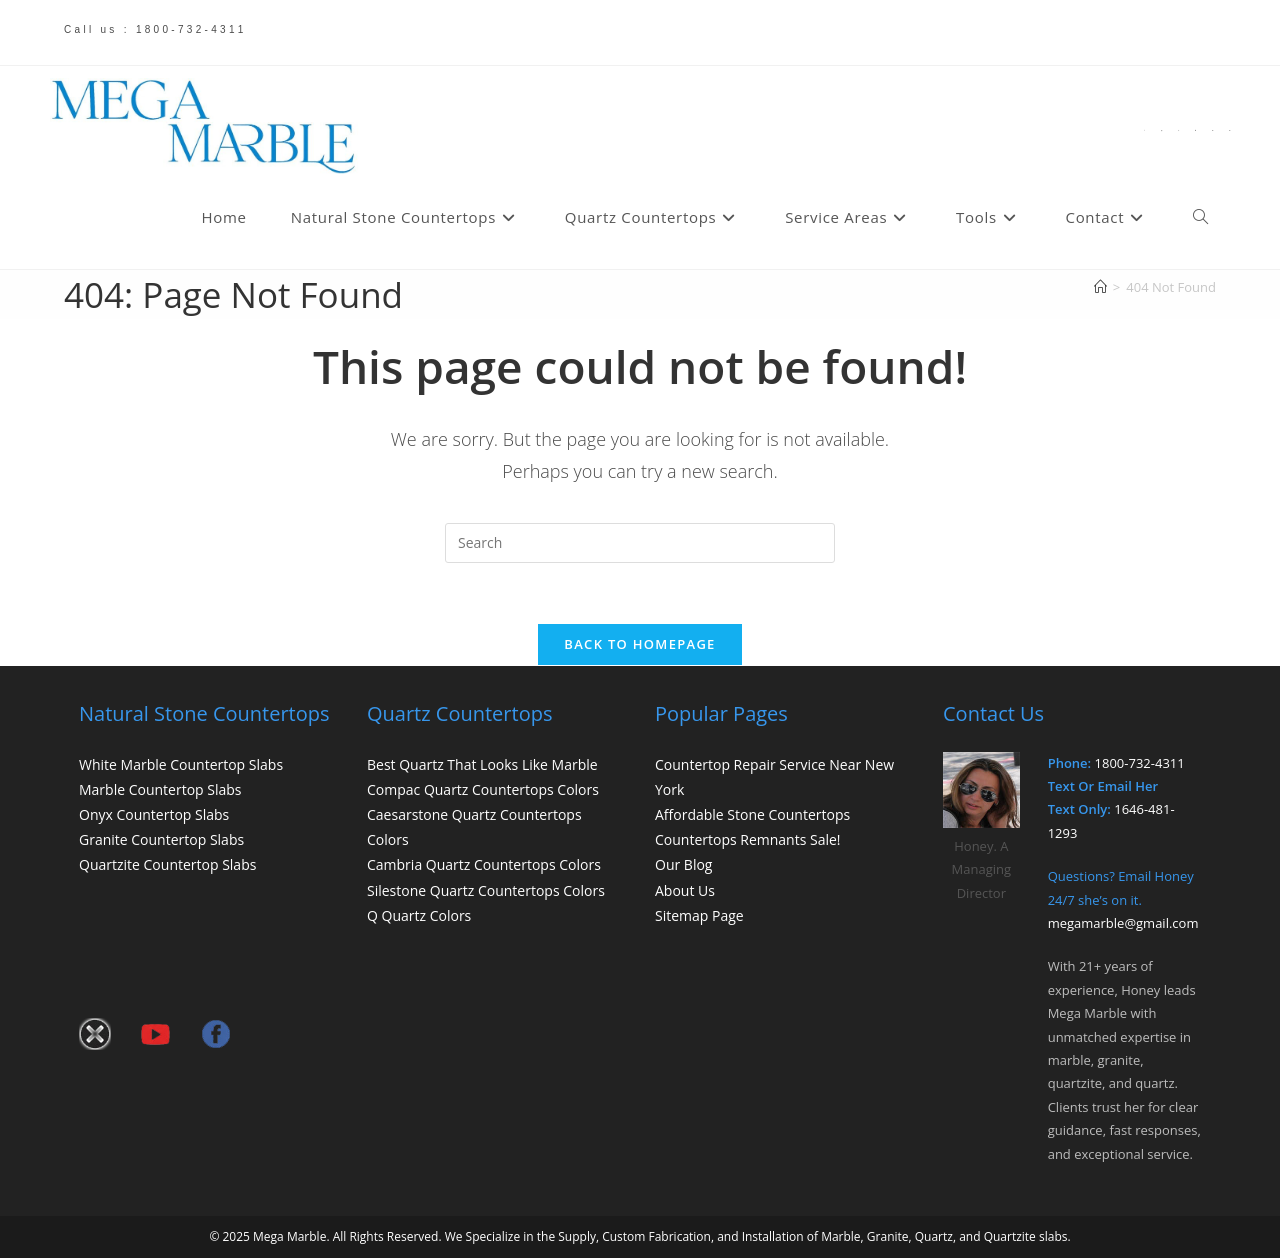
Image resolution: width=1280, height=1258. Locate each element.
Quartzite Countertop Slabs (167, 864)
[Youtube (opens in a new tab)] (1212, 130)
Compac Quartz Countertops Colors (483, 789)
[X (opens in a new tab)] (1144, 130)
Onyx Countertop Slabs (154, 814)
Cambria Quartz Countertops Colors (484, 864)
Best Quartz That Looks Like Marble (482, 764)
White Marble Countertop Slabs (181, 764)
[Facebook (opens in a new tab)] (1161, 130)
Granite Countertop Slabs (161, 839)
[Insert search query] (640, 543)
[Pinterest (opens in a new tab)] (1178, 130)
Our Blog (683, 864)
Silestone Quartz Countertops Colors (486, 890)
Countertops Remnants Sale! (748, 839)
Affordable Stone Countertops (752, 814)
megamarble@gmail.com (1123, 923)
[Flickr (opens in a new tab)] (1195, 130)
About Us (685, 890)
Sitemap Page (699, 915)
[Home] (1100, 287)
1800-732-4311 (1140, 763)
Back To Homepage (639, 644)
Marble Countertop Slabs (160, 789)
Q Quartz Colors (419, 915)
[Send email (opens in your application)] (1229, 130)
